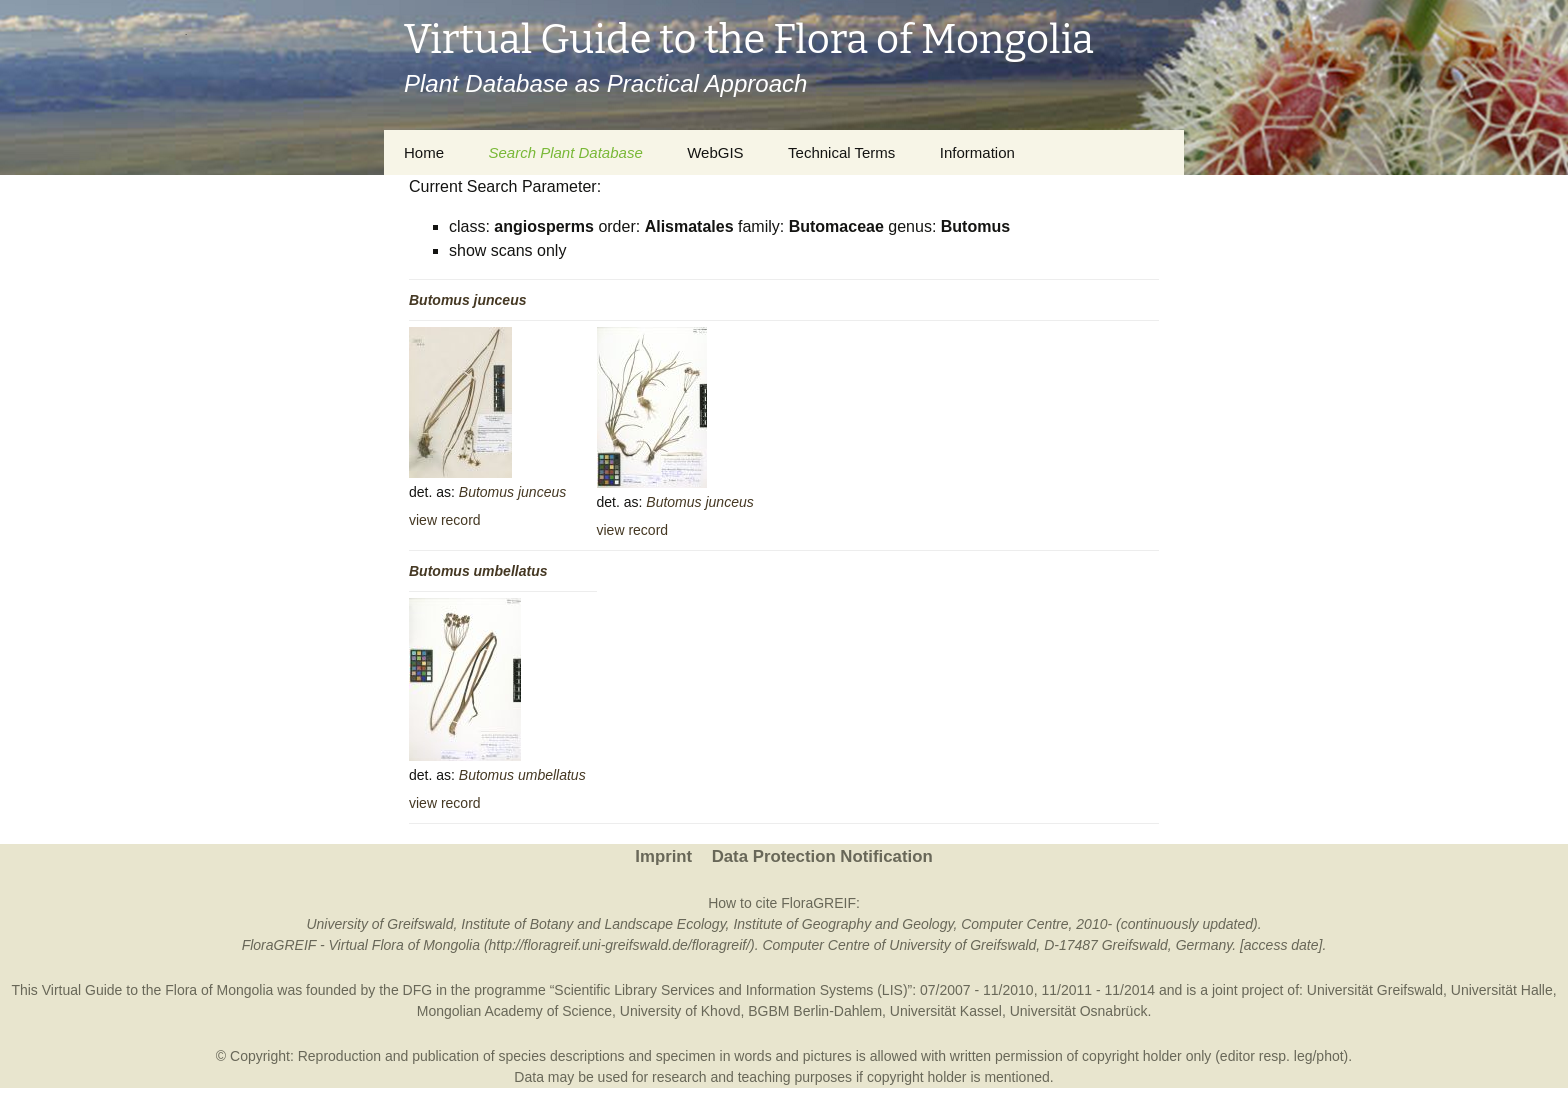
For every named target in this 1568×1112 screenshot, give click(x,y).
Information (977, 152)
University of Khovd (680, 1011)
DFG (418, 990)
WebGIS (715, 152)
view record (445, 520)
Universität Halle (1502, 990)
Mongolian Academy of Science (514, 1011)
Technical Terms (841, 152)
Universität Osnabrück (1079, 1011)
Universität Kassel (946, 1011)
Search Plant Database (565, 152)
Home (424, 152)
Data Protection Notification (822, 856)
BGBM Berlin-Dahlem (815, 1011)
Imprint (663, 856)
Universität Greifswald (1375, 990)
